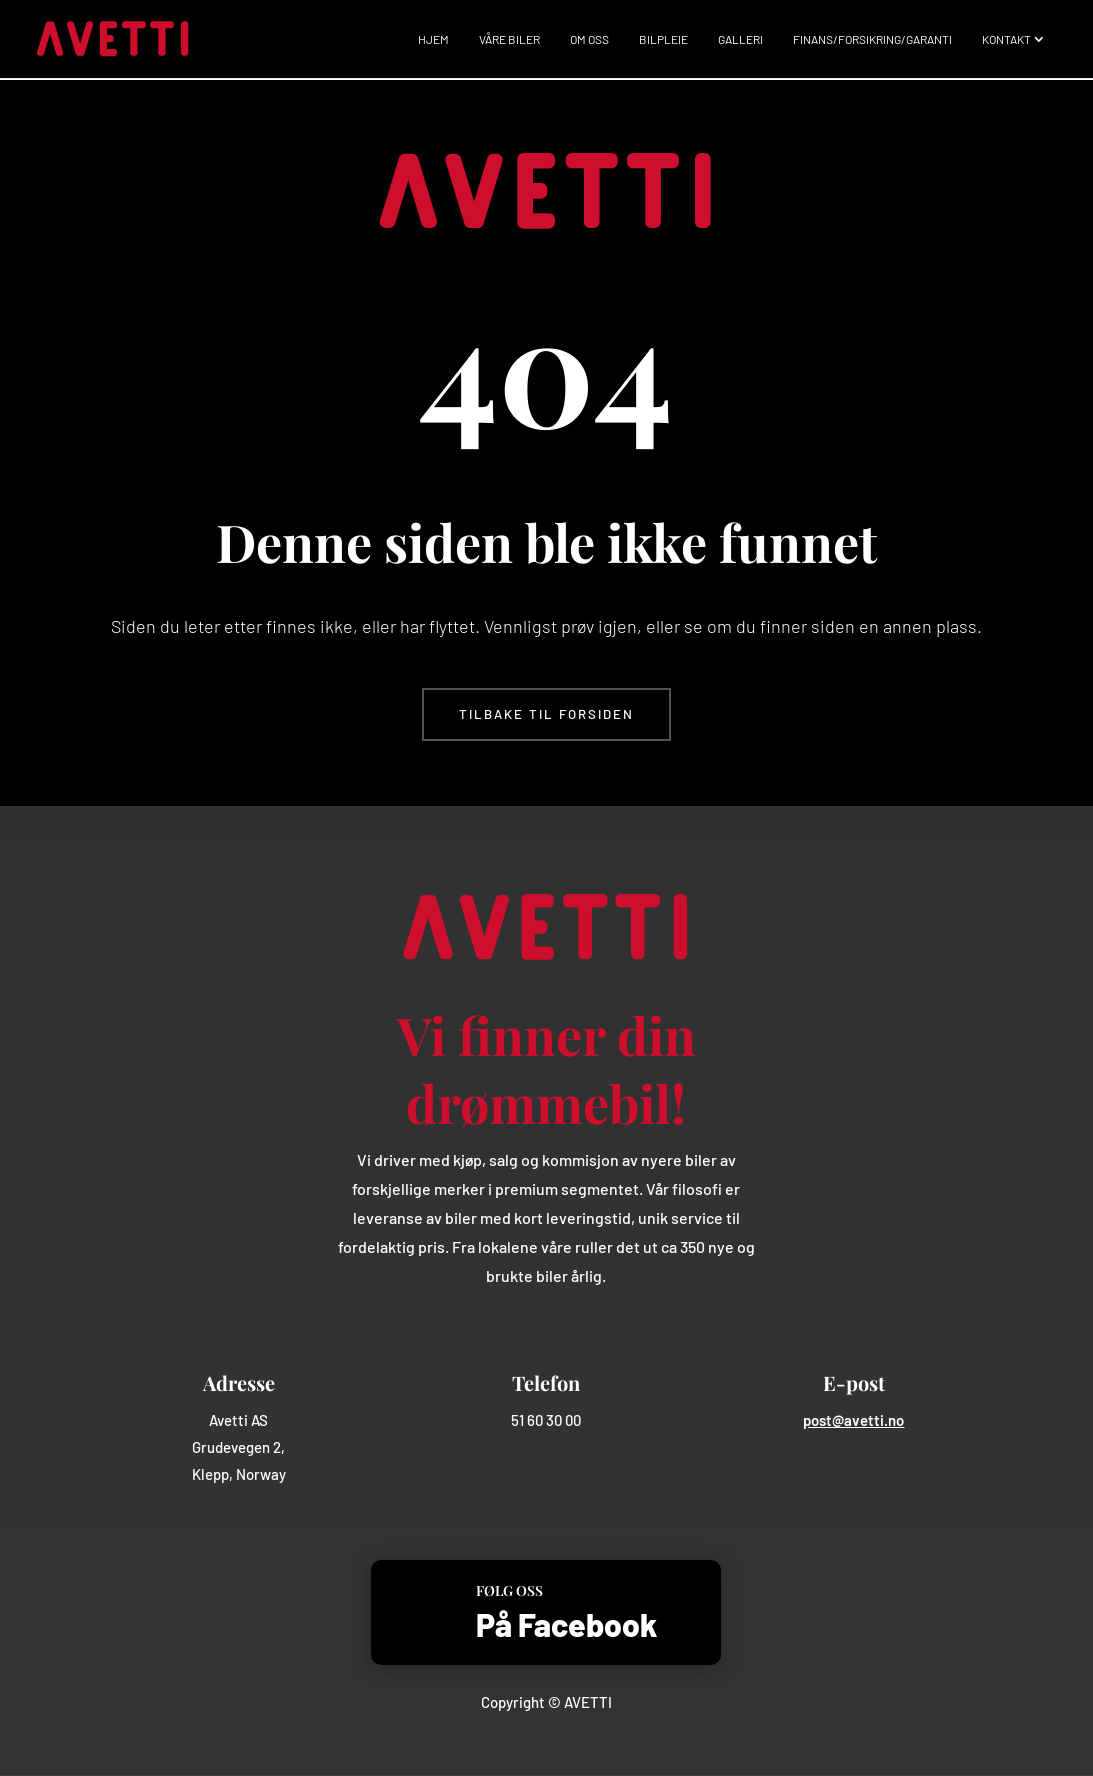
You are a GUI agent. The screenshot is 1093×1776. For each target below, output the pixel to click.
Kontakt (1006, 39)
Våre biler (509, 39)
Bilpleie (663, 39)
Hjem (433, 39)
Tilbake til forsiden (546, 714)
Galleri (740, 39)
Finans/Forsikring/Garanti (872, 39)
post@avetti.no (853, 1420)
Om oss (589, 39)
